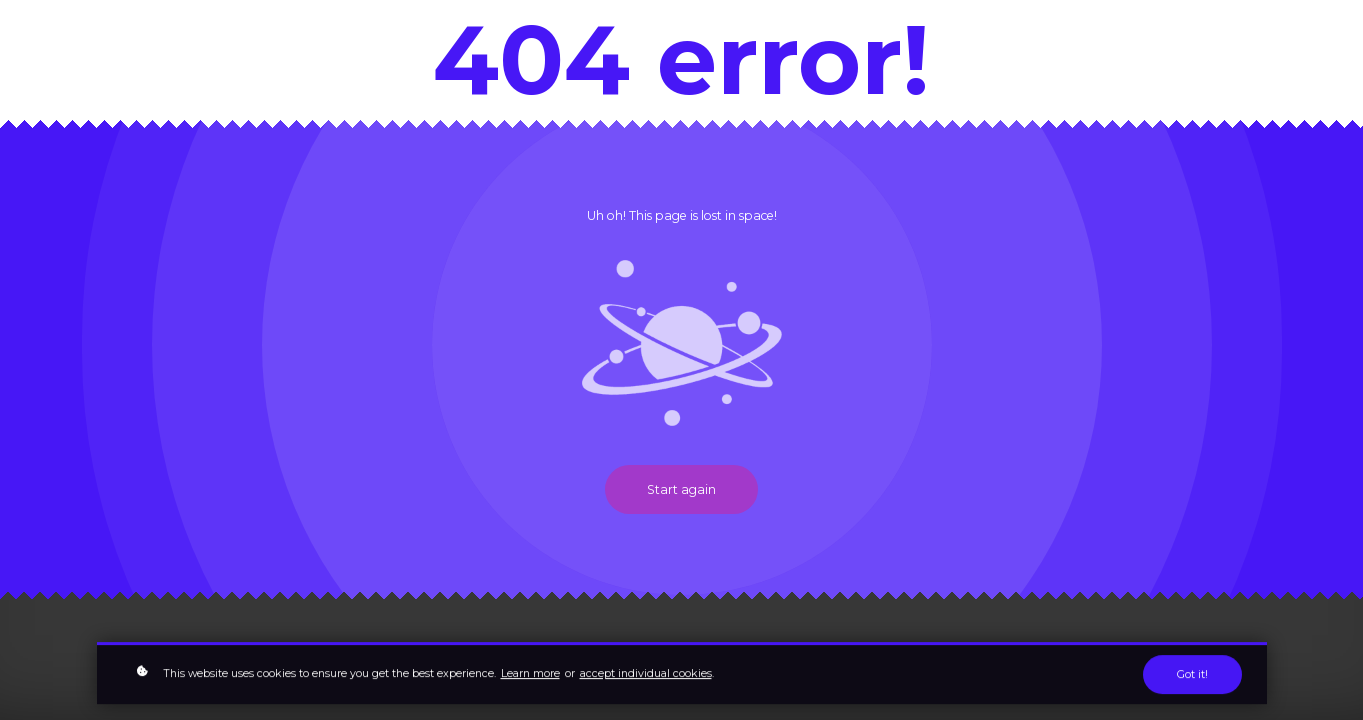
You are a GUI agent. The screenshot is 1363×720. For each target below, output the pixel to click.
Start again (681, 489)
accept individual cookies (646, 675)
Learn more (530, 675)
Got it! (1192, 676)
